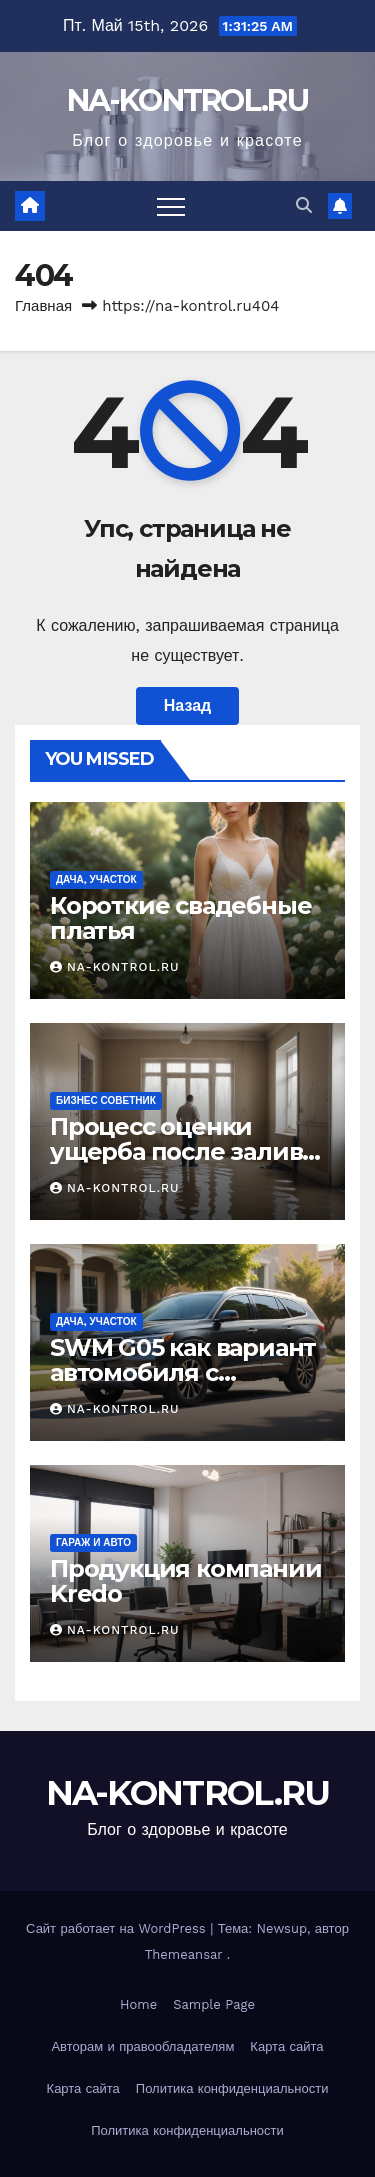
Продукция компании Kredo (185, 1581)
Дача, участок (96, 879)
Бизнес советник (106, 1100)
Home (138, 2004)
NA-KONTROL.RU (187, 100)
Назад (187, 705)
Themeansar (184, 1954)
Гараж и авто (93, 1542)
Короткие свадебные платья (180, 918)
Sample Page (214, 2004)
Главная (43, 306)
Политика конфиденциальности (232, 2088)
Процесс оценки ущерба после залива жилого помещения (182, 1151)
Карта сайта (286, 2046)
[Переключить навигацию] (171, 206)
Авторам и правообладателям (142, 2046)
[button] (304, 205)
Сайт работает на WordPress (118, 1928)
